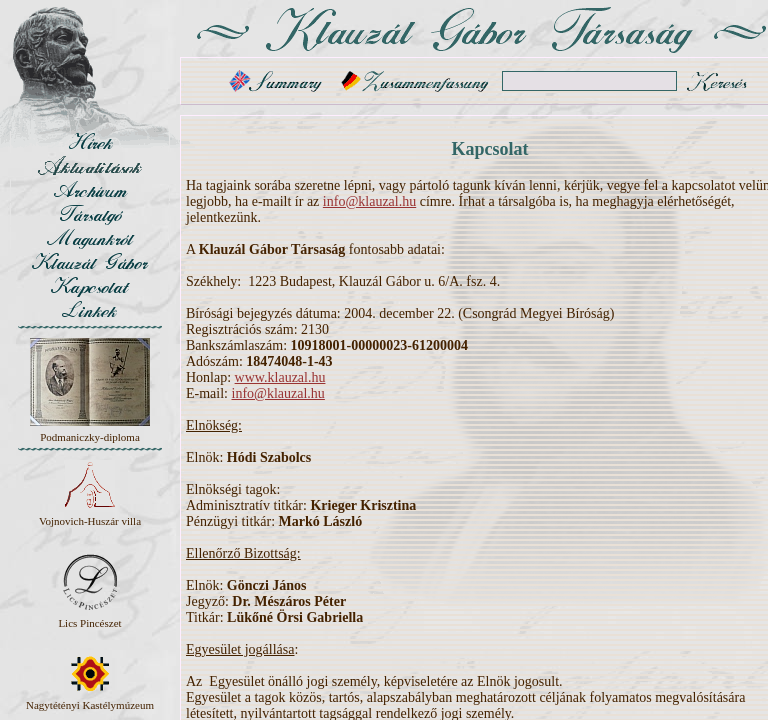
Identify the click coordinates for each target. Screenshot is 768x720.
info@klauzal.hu (369, 201)
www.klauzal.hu (280, 377)
